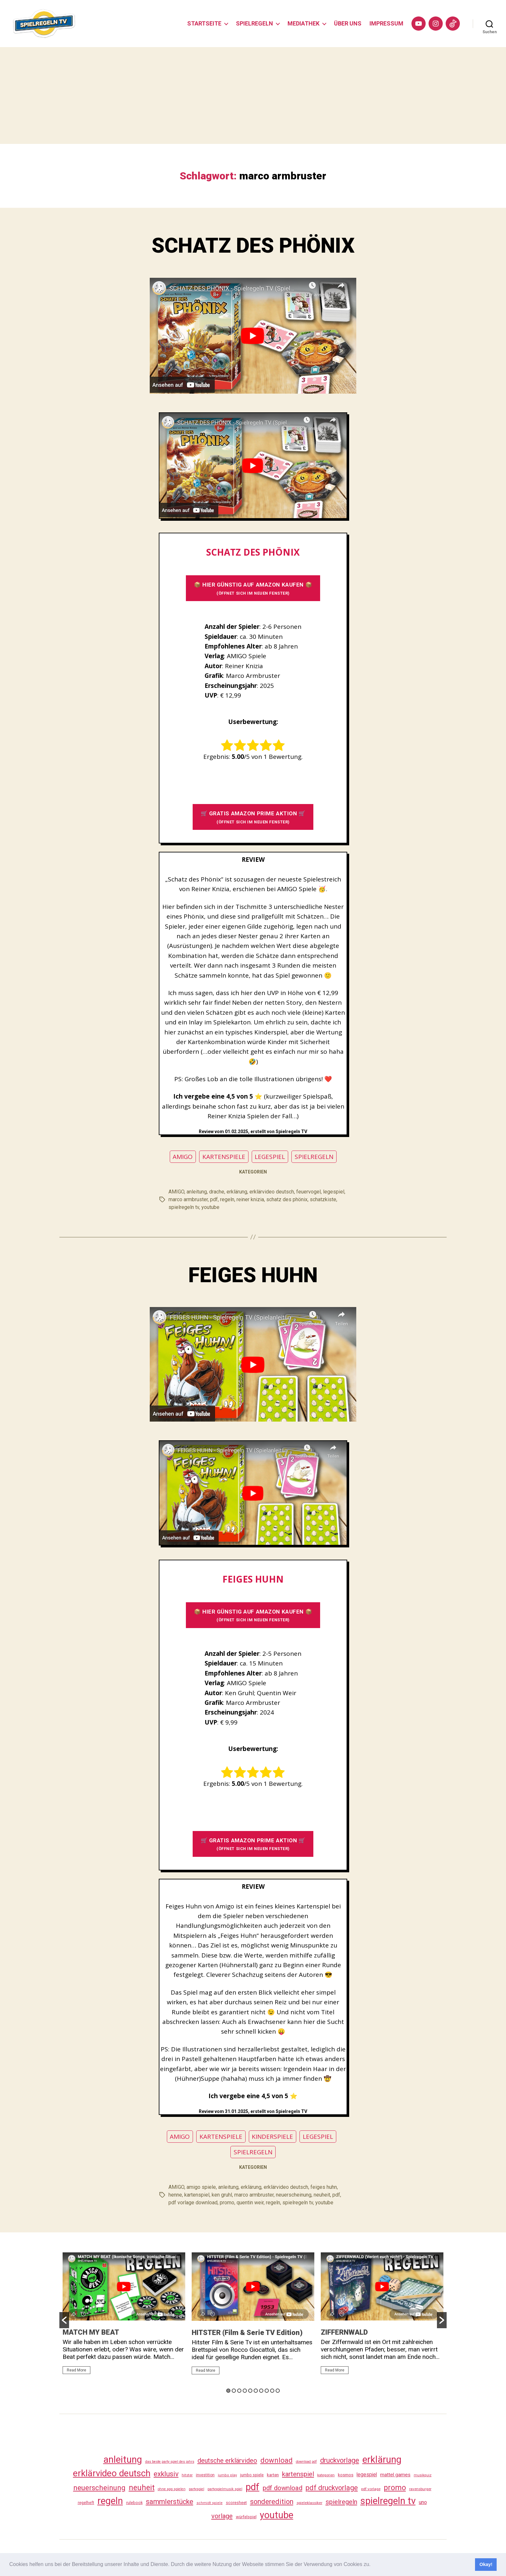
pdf (214, 1199)
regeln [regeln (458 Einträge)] (110, 2500)
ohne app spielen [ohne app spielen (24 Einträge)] (172, 2489)
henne (175, 2195)
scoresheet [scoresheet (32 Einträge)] (236, 2502)
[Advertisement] (253, 95)
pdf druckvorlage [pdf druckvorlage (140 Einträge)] (332, 2488)
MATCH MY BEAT (91, 2332)
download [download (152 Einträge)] (276, 2460)
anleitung (197, 1192)
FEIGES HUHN (253, 1275)
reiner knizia (250, 1199)
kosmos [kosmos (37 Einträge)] (345, 2474)
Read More (76, 2370)
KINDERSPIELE (272, 2136)
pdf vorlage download (193, 2202)
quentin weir (250, 2202)
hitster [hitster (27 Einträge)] (187, 2475)
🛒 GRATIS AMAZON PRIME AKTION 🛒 (253, 817)
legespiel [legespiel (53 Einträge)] (367, 2474)
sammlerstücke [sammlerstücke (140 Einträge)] (169, 2502)
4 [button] (245, 2391)
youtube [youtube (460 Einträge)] (276, 2515)
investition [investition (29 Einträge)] (205, 2475)
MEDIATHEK (303, 23)
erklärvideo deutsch (271, 1192)
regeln (227, 1199)
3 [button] (239, 2391)
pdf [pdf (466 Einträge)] (252, 2486)
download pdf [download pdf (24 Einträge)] (306, 2462)
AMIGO (183, 1156)
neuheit (322, 2195)
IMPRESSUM (386, 23)
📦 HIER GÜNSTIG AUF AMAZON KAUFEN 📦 (253, 588)
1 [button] (228, 2391)
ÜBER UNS (347, 23)
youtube (210, 1207)
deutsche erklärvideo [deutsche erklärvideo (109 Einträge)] (227, 2460)
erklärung (237, 1192)
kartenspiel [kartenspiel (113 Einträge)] (298, 2474)
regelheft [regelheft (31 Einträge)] (86, 2502)
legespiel (333, 1192)
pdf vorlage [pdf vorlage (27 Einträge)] (370, 2489)
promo (227, 2202)
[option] (123, 2316)
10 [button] (278, 2391)
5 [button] (250, 2391)
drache (216, 1192)
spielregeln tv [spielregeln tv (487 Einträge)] (388, 2500)
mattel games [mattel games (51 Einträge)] (395, 2475)
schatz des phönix (287, 1199)
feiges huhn (323, 2187)
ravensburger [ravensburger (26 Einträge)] (420, 2489)
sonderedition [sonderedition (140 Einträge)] (271, 2502)
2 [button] (234, 2391)
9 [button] (272, 2391)
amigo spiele (201, 2187)
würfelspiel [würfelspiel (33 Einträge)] (246, 2516)
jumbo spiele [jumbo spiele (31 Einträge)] (252, 2474)
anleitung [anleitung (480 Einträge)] (122, 2459)
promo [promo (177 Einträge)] (395, 2487)
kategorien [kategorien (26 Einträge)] (326, 2475)
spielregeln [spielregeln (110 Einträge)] (341, 2502)
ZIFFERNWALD (344, 2332)
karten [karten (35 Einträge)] (273, 2474)
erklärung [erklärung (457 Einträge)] (381, 2459)
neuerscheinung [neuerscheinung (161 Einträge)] (99, 2487)
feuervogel (308, 1192)
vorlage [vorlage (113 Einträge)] (222, 2516)
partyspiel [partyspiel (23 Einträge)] (196, 2489)
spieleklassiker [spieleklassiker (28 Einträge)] (309, 2503)
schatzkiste (323, 1199)
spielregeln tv (183, 1207)
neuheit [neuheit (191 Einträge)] (142, 2487)
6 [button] (256, 2391)
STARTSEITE (204, 23)
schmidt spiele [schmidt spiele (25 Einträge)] (210, 2503)
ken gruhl (222, 2195)
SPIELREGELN (254, 23)
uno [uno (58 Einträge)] (423, 2502)
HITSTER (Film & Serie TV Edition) (247, 2333)
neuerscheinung (293, 2195)
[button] (373, 2565)
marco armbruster (188, 1199)
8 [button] (267, 2391)
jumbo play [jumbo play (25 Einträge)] (227, 2475)
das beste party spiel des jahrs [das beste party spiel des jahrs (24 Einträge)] (169, 2462)
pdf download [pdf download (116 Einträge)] (282, 2488)
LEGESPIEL (270, 1156)
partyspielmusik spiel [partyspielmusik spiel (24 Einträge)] (224, 2489)
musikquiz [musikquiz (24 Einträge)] (422, 2475)
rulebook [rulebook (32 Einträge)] (134, 2502)
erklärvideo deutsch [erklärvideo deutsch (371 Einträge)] (111, 2473)
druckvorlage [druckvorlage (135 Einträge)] (339, 2460)
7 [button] (261, 2391)
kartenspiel (196, 2195)
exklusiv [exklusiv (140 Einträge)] (166, 2474)
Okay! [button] (486, 2564)
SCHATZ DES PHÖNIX (253, 246)
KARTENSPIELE (223, 1156)
